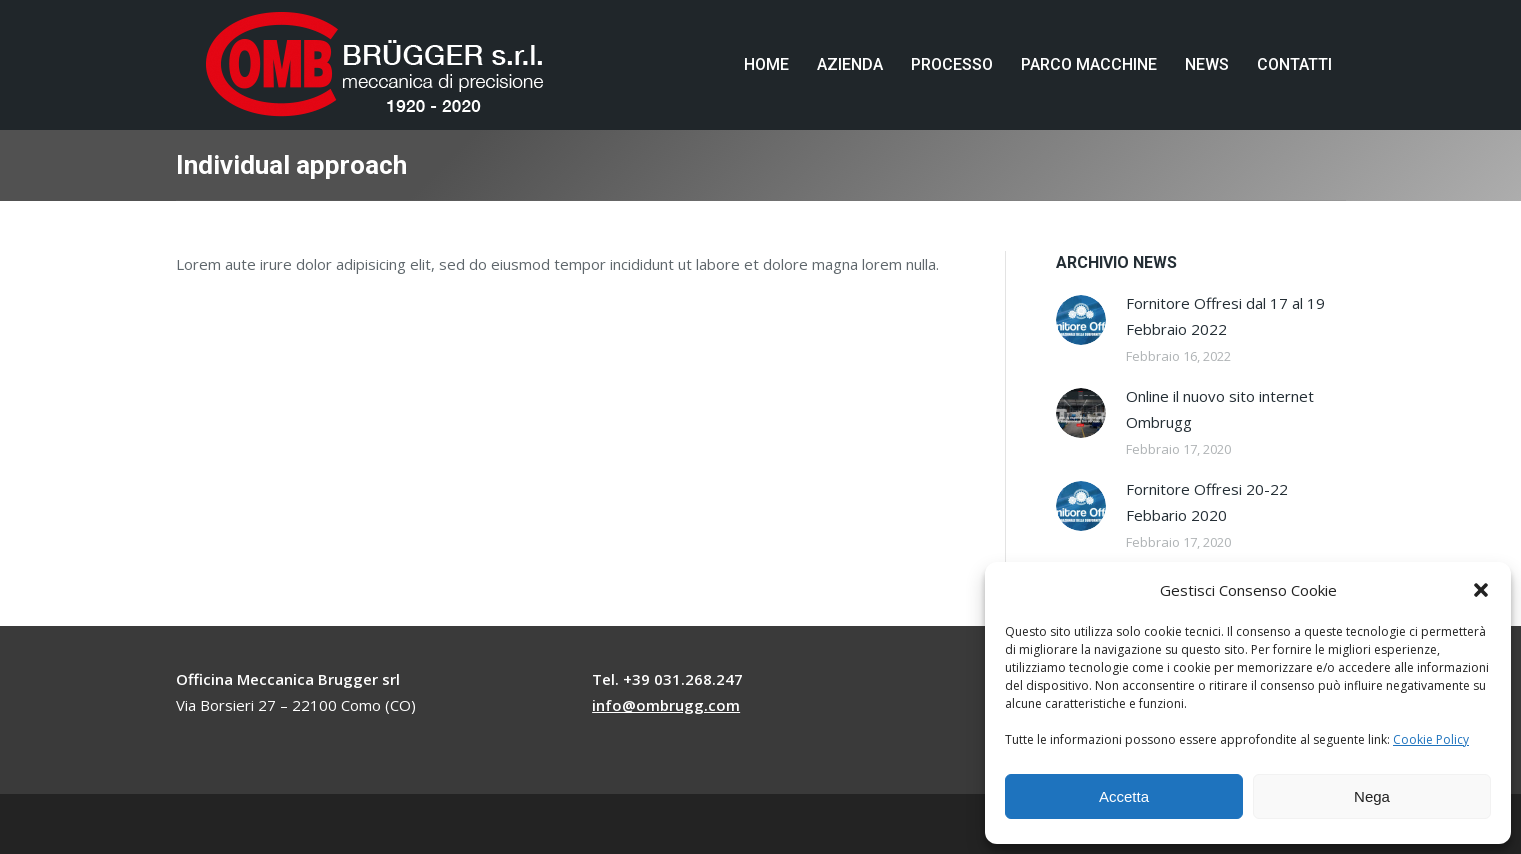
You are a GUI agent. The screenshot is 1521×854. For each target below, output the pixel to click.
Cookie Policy (1431, 739)
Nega (1372, 796)
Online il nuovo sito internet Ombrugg (1220, 409)
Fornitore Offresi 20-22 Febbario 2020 (1207, 502)
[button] (1481, 590)
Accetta (1124, 796)
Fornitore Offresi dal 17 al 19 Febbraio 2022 (1225, 316)
